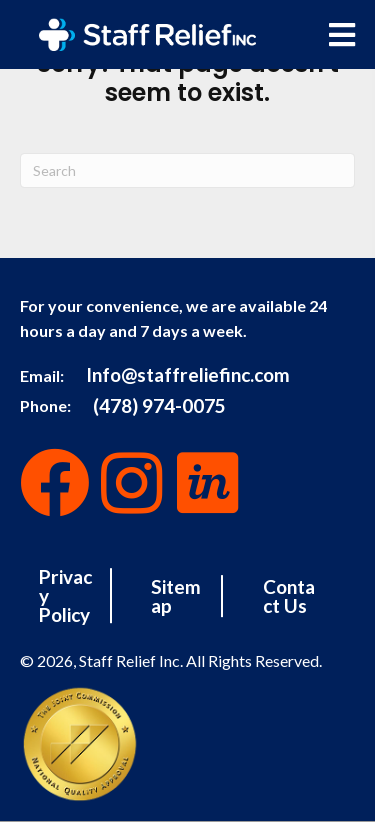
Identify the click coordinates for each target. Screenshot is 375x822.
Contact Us (289, 596)
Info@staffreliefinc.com (188, 374)
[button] (55, 483)
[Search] (187, 170)
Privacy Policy (65, 595)
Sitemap (176, 596)
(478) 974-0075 (159, 404)
